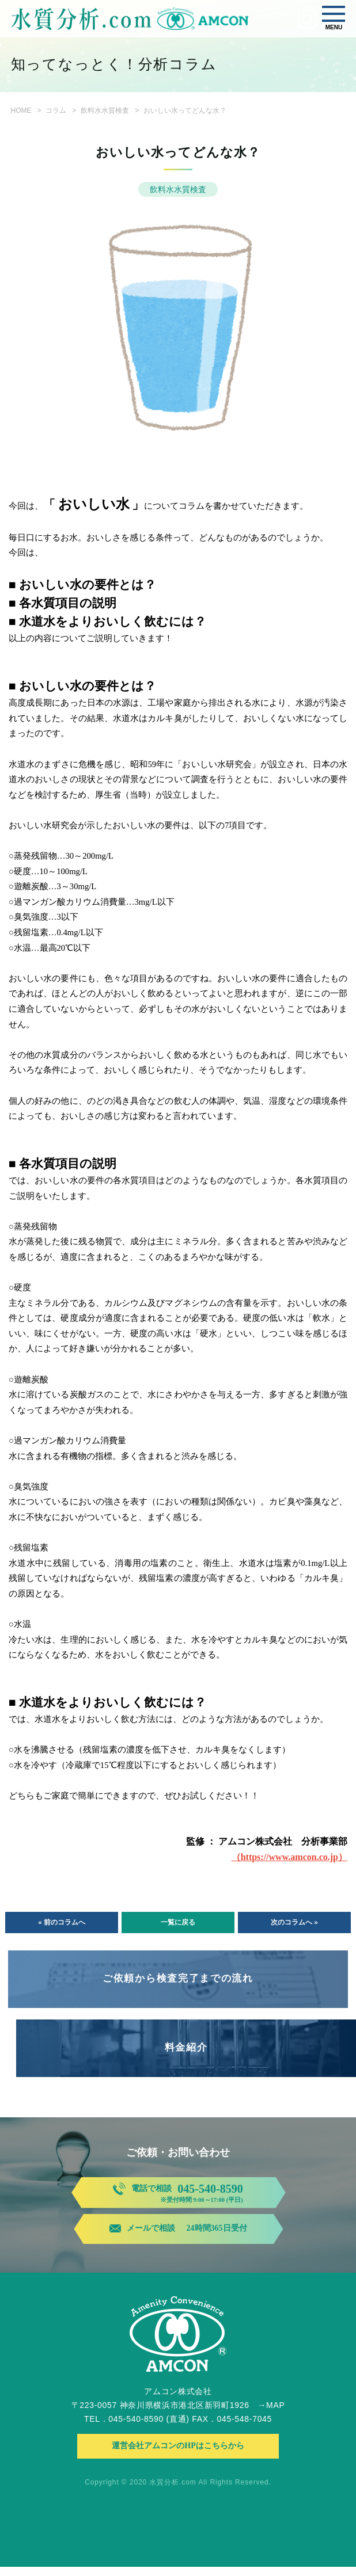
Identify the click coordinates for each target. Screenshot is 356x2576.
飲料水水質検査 (105, 110)
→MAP (271, 2413)
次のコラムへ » (294, 1922)
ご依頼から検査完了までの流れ (178, 1978)
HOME (21, 110)
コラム (56, 110)
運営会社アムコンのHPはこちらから (178, 2455)
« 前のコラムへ (61, 1922)
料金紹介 (186, 2047)
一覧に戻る (177, 1922)
